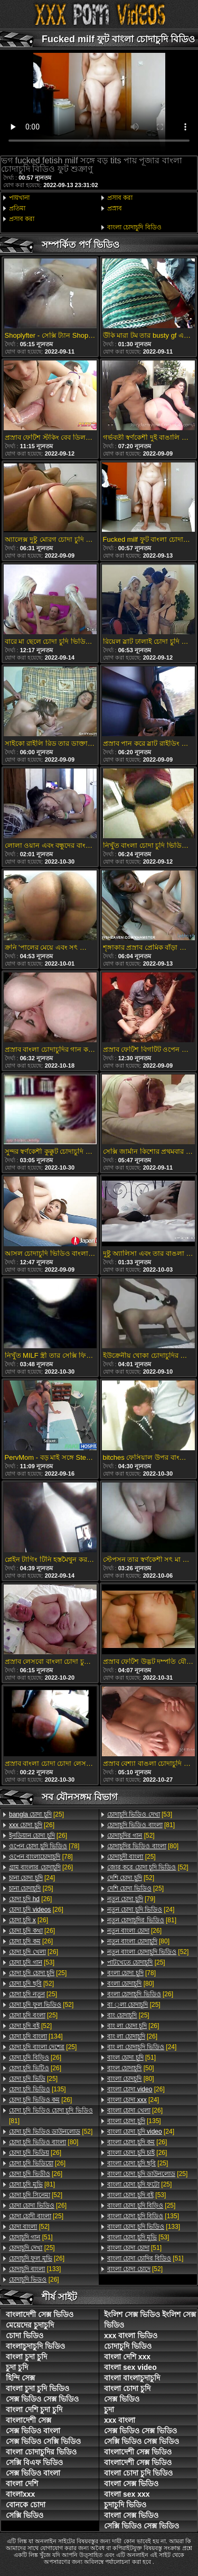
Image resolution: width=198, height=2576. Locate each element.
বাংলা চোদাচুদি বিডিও (134, 227)
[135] (37, 2089)
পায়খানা (19, 197)
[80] (43, 2142)
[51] (31, 2237)
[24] (32, 1878)
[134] (36, 2036)
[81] (51, 2116)
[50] (130, 2068)
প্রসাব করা (21, 219)
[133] (35, 2269)
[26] (31, 1825)
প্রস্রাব (114, 208)
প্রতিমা (17, 208)
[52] (31, 1983)
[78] (44, 1846)
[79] (131, 1899)
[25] (36, 1814)
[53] (31, 1962)
